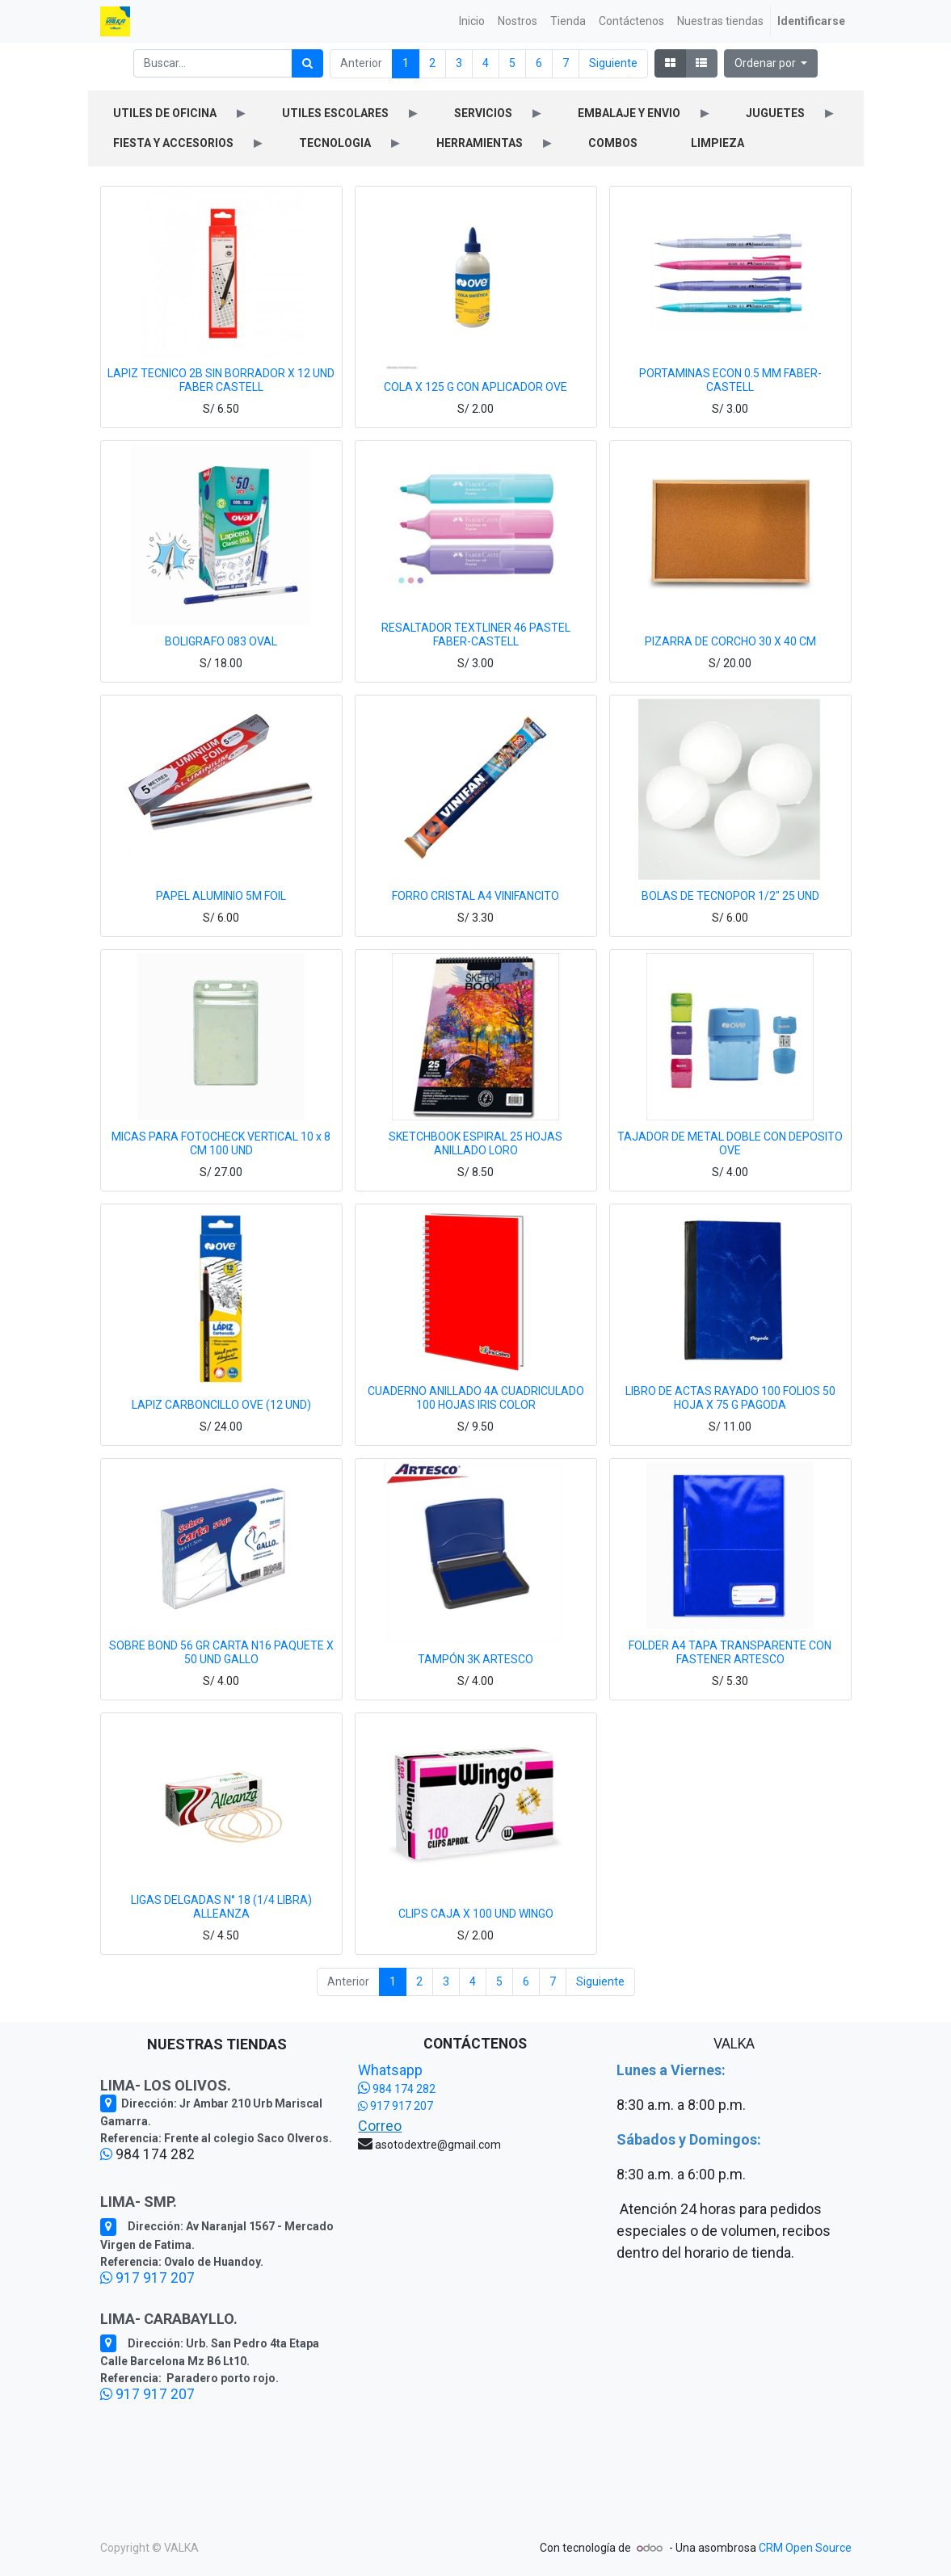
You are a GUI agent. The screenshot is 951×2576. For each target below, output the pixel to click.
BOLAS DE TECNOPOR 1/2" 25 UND (730, 895)
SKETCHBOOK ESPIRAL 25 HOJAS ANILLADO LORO (475, 1143)
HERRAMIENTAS (479, 143)
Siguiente (613, 63)
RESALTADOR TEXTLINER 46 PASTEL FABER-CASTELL (475, 634)
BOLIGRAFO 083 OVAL (221, 641)
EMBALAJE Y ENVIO (629, 113)
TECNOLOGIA (335, 143)
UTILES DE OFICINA (165, 113)
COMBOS (613, 143)
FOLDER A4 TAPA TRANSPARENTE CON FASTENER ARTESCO (730, 1652)
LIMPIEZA (717, 143)
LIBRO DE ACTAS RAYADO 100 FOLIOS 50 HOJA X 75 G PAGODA (730, 1398)
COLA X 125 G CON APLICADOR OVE (475, 386)
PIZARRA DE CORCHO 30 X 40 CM (730, 641)
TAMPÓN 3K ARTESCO (475, 1659)
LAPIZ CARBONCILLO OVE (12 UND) (221, 1404)
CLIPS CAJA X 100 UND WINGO (475, 1913)
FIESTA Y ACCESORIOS (173, 143)
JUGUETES (775, 113)
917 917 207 (147, 2278)
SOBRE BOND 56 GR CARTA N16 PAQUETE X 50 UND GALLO (221, 1652)
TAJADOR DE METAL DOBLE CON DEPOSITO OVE (730, 1143)
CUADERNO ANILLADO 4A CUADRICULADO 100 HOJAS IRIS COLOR (476, 1398)
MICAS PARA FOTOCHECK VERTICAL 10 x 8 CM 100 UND (221, 1143)
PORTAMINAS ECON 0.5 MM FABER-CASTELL (730, 380)
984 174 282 (397, 2088)
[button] (771, 63)
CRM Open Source (805, 2547)
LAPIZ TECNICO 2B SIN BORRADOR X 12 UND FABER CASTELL (221, 380)
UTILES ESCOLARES (335, 113)
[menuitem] (471, 21)
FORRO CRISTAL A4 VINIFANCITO (475, 895)
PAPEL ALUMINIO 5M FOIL (221, 895)
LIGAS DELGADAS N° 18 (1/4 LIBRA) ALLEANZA (221, 1906)
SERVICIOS (483, 113)
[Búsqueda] (307, 63)
